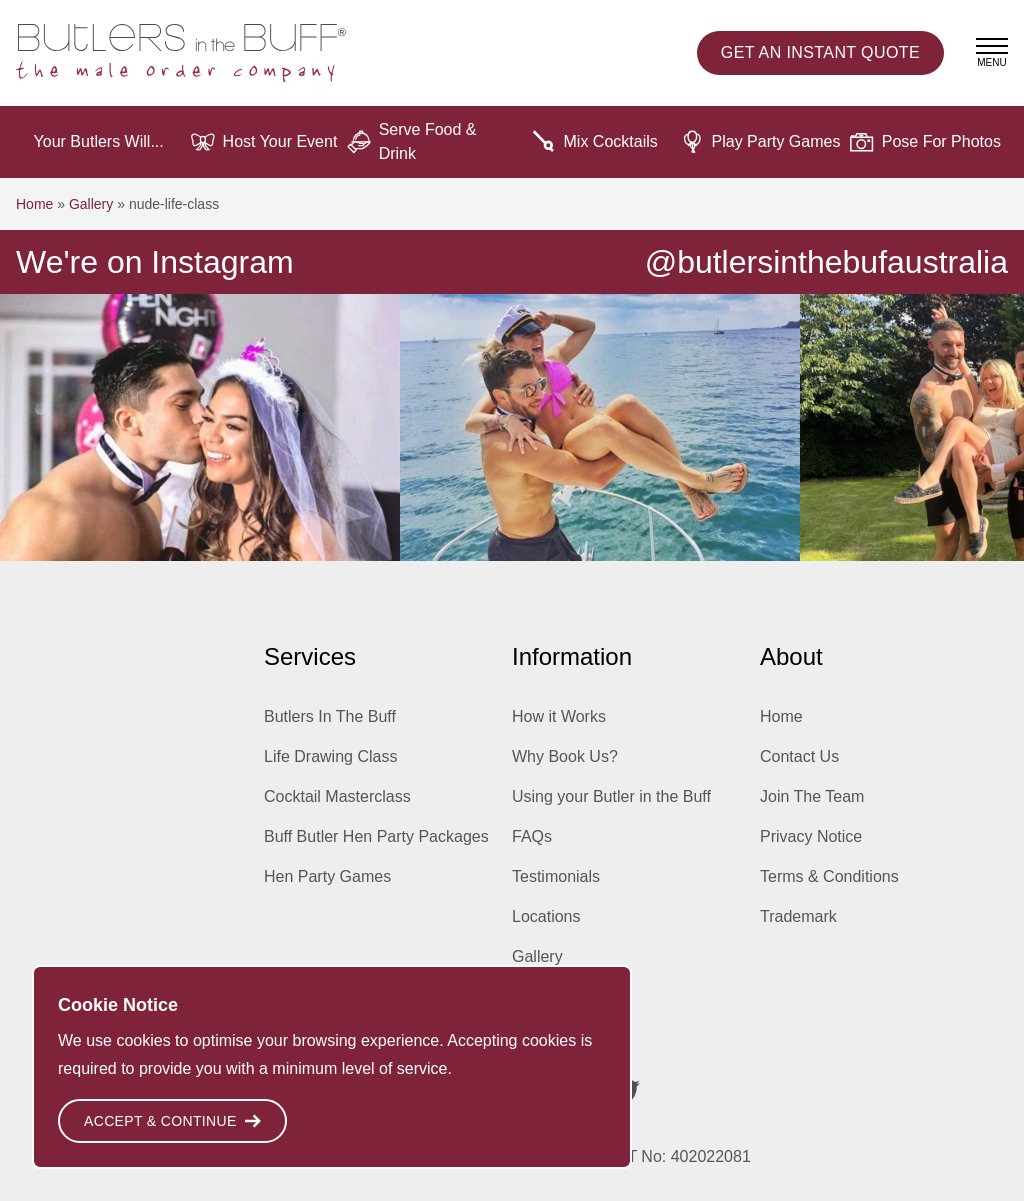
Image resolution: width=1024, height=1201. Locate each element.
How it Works (559, 716)
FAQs (532, 836)
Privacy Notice (811, 836)
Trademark (798, 916)
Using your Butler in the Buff (611, 796)
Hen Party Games (327, 876)
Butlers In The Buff (330, 716)
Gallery (91, 204)
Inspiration (549, 996)
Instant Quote (820, 53)
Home (34, 204)
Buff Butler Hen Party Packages (376, 836)
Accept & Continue (172, 1121)
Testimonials (556, 876)
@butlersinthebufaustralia (826, 262)
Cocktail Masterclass (337, 796)
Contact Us (799, 756)
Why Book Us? (565, 756)
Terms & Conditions (829, 876)
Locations (546, 916)
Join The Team (812, 796)
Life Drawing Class (330, 756)
